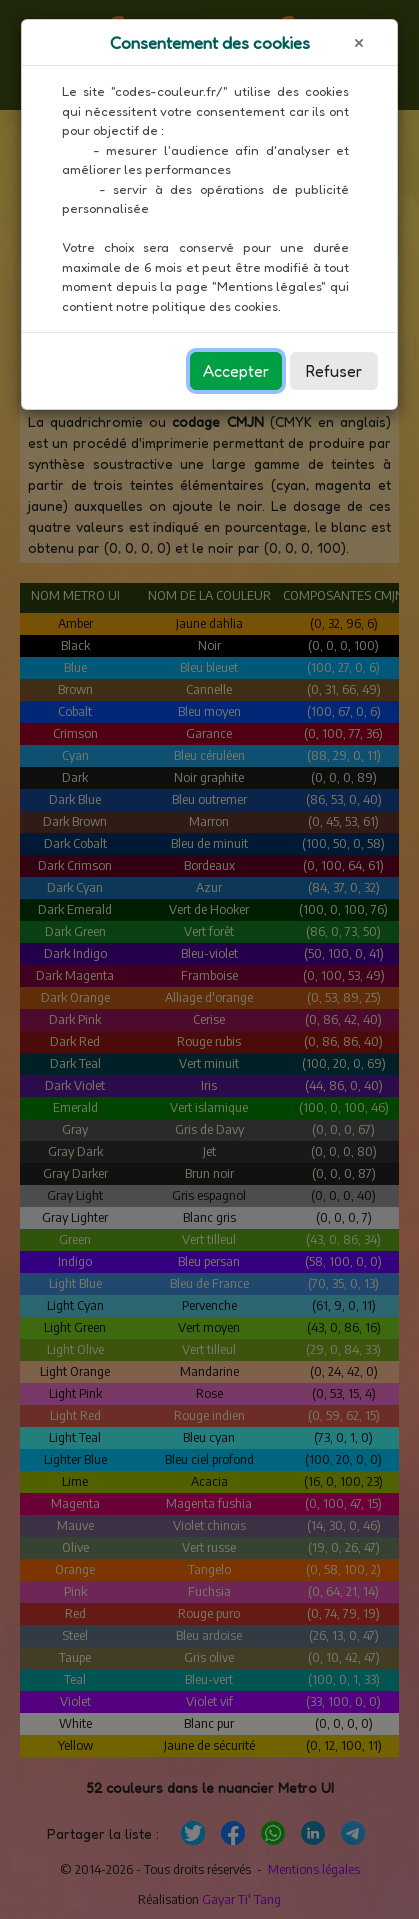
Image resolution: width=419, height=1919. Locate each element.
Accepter (236, 371)
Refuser (334, 371)
